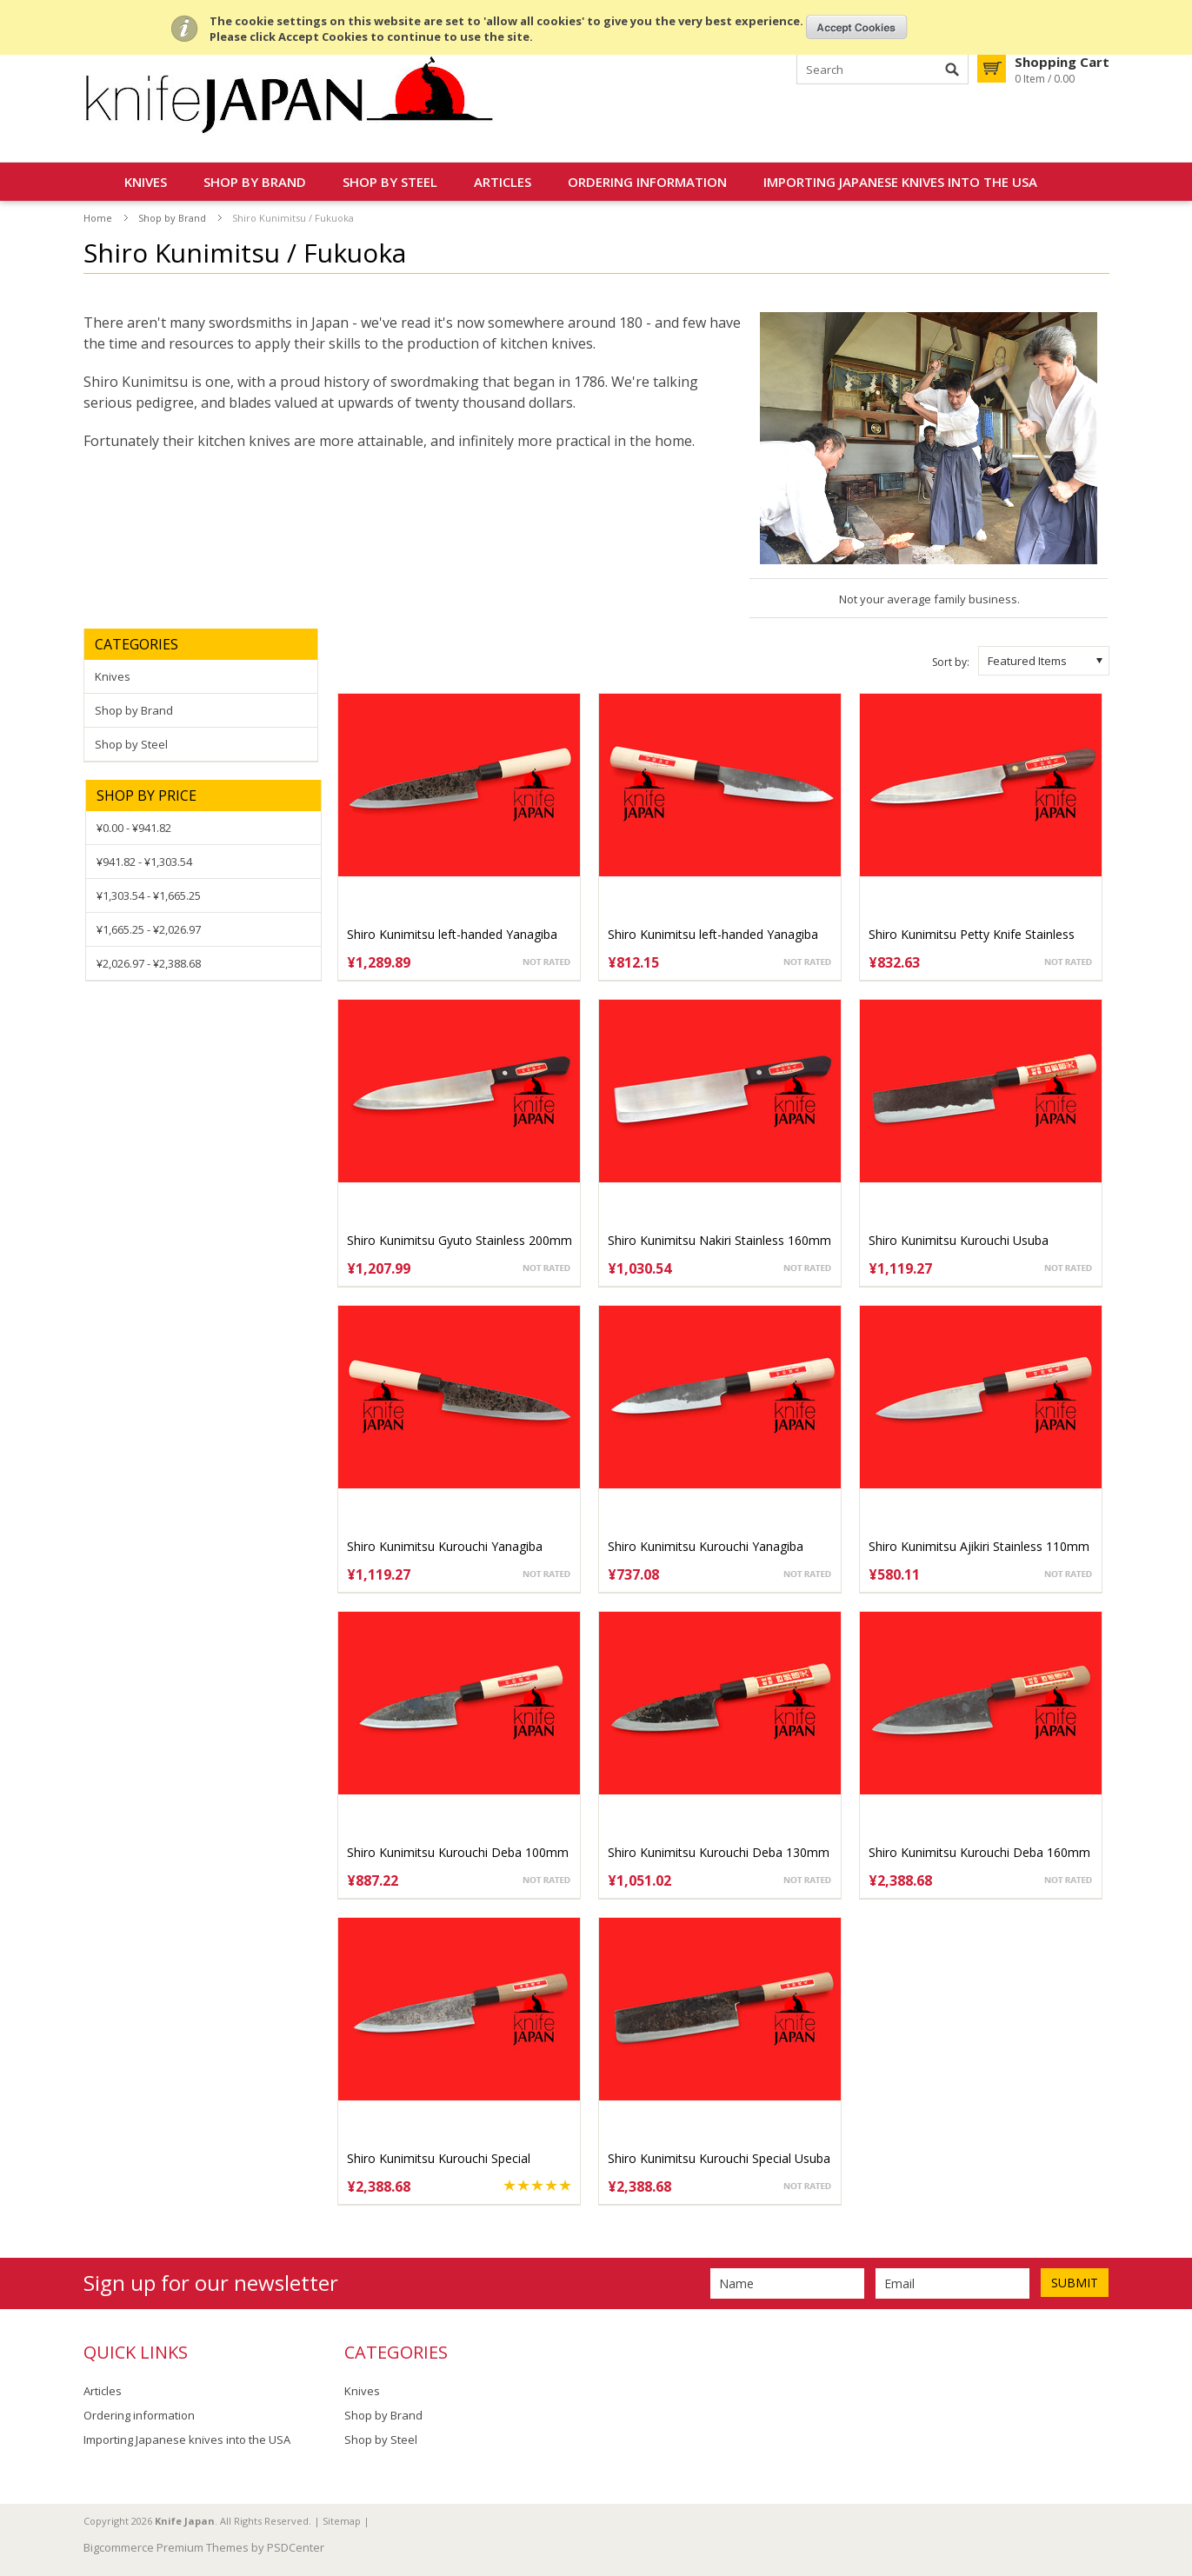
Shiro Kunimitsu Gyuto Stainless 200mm (459, 1240)
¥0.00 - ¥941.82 (134, 827)
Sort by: (950, 662)
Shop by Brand (254, 181)
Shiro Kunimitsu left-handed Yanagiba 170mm (452, 943)
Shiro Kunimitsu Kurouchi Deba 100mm (458, 1852)
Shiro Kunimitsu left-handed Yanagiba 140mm (713, 943)
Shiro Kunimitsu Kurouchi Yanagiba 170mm (445, 1555)
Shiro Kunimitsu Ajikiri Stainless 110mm (979, 1546)
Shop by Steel (390, 181)
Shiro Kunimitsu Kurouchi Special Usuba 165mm (719, 2167)
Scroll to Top (1172, 2473)
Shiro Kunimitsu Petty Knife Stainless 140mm (972, 943)
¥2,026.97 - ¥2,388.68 (149, 963)
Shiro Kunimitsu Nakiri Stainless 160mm (719, 1240)
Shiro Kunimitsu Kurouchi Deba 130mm (718, 1852)
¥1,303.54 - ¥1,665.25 (149, 895)
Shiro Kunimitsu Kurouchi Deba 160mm (979, 1852)
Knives (145, 181)
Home (97, 217)
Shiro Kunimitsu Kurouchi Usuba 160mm (959, 1249)
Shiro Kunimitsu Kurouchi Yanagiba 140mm (705, 1555)
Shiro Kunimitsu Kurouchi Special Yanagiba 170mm (438, 2167)
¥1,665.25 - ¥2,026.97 (149, 929)
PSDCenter (295, 2547)
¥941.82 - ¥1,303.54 (144, 861)
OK (857, 27)
